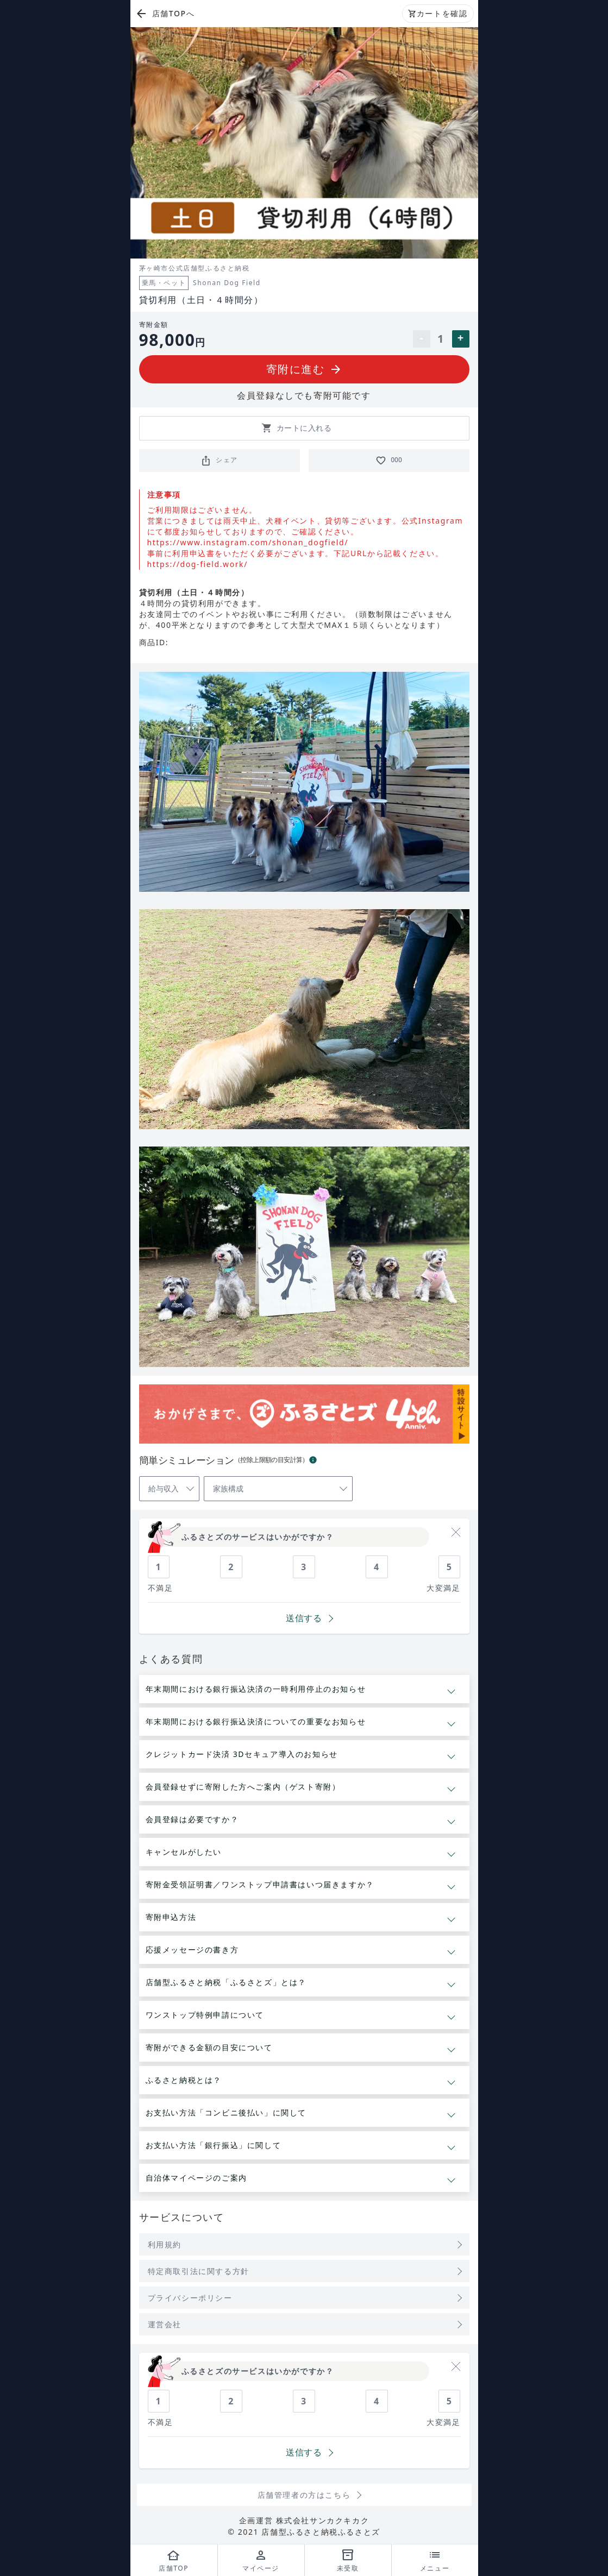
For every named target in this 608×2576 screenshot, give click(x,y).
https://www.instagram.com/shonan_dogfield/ (247, 542)
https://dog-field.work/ (197, 564)
